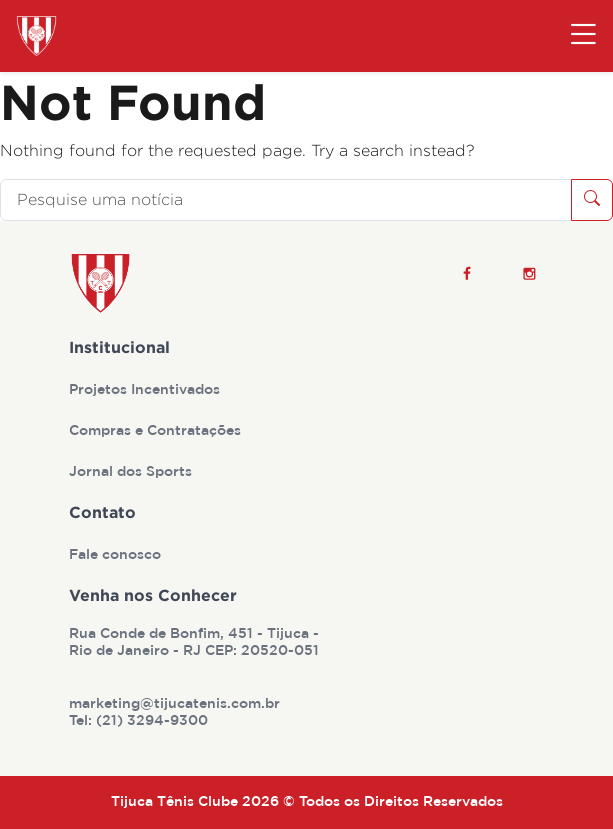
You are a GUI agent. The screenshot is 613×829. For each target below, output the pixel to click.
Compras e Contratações (157, 431)
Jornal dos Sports (132, 472)
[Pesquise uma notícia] (286, 200)
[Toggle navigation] (583, 36)
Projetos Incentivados (146, 390)
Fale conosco (117, 555)
